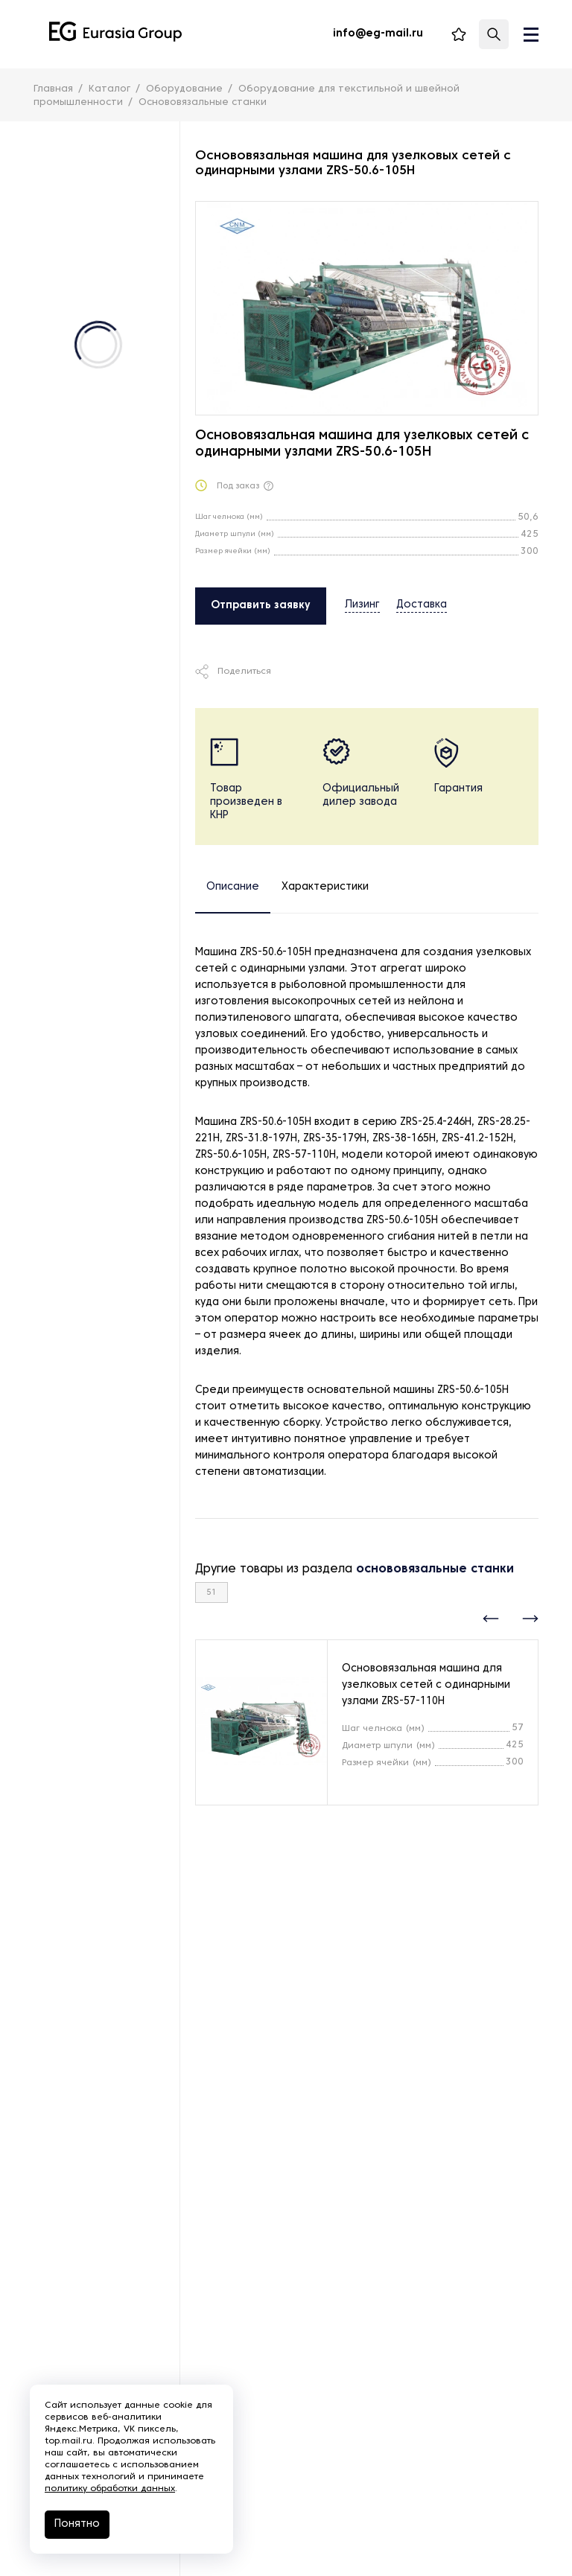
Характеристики (325, 887)
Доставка (421, 605)
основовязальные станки (435, 1569)
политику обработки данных (110, 2488)
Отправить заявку (261, 605)
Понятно (77, 2524)
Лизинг (362, 605)
